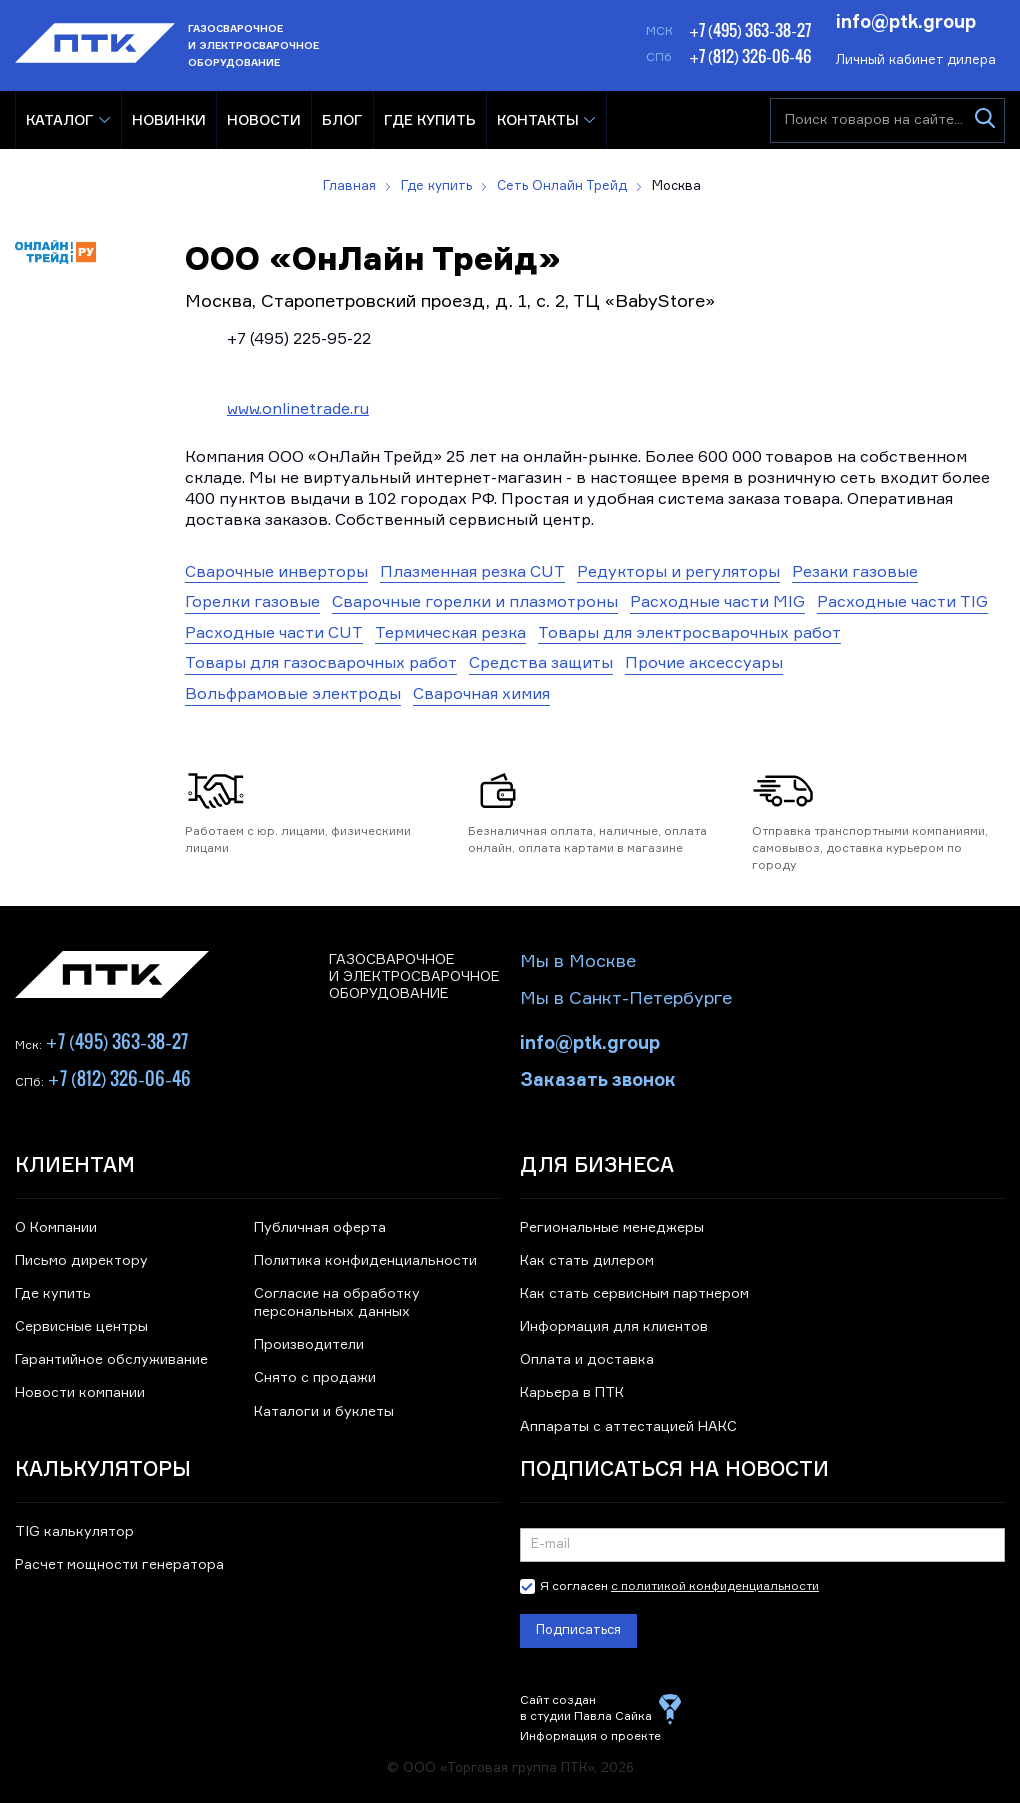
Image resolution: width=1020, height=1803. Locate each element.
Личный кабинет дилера (916, 60)
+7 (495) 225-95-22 (299, 340)
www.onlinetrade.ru (298, 410)
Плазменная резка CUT (472, 573)
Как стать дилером (587, 1261)
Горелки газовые (252, 603)
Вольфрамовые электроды (293, 695)
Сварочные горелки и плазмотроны (475, 603)
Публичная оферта (320, 1228)
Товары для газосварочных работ (321, 664)
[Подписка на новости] (762, 1545)
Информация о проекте (590, 1737)
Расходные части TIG (902, 603)
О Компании (56, 1228)
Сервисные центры (81, 1327)
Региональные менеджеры (612, 1228)
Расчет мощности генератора (119, 1565)
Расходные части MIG (717, 603)
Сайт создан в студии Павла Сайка (586, 1709)
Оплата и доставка (587, 1360)
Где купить (53, 1294)
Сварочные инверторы (276, 573)
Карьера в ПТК (572, 1393)
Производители (309, 1345)
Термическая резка (450, 634)
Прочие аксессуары (704, 664)
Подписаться (578, 1630)
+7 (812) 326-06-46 (750, 56)
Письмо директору (81, 1261)
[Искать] (984, 121)
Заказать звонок (598, 1078)
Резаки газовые (855, 573)
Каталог (60, 119)
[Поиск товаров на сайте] (887, 121)
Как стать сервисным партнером (634, 1294)
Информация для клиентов (614, 1327)
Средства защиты (541, 664)
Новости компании (80, 1393)
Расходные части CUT (274, 634)
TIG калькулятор (74, 1532)
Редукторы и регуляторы (678, 573)
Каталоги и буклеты (324, 1412)
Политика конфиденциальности (365, 1261)
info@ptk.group (906, 20)
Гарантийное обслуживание (111, 1360)
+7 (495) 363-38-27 (750, 30)
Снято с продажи (315, 1378)
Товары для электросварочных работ (689, 634)
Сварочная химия (481, 695)
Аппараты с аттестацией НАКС (628, 1427)
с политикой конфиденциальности (715, 1587)
